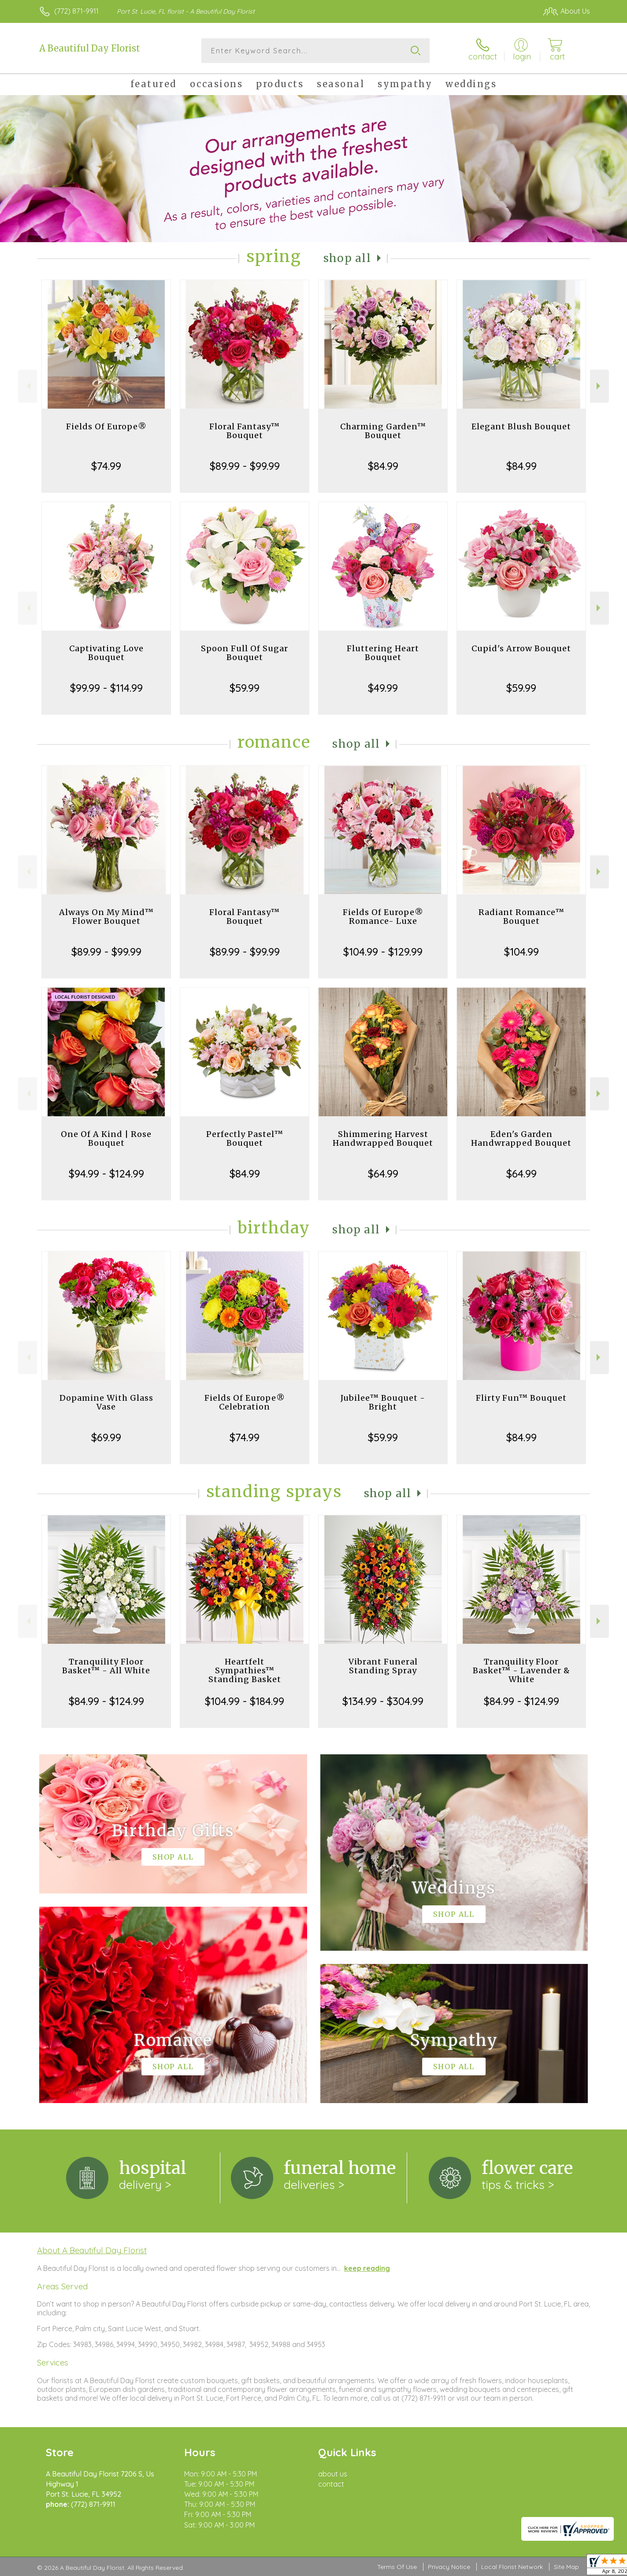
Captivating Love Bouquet (106, 652)
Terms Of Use (397, 2567)
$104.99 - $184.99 (244, 1701)
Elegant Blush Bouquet (521, 426)
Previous (27, 385)
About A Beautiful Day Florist (92, 2250)
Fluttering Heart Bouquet (383, 652)
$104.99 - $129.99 (383, 951)
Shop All (347, 258)
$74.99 (106, 465)
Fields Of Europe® (106, 426)
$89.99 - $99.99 (245, 465)
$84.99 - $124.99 (106, 1701)
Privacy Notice (449, 2567)
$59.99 (245, 687)
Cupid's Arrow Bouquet (521, 648)
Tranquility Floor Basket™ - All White (106, 1666)
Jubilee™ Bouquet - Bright (383, 1402)
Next (599, 385)
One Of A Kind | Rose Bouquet (106, 1138)
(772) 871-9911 (76, 11)
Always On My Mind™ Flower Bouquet (106, 916)
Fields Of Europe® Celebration (244, 1402)
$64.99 (383, 1173)
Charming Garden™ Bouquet (383, 430)
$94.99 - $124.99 (106, 1173)
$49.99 (383, 687)
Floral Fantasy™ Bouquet (244, 430)
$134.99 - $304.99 (382, 1701)
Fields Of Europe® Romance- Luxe (383, 916)
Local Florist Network (512, 2567)
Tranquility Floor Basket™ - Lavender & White (521, 1670)
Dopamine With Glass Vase (106, 1402)
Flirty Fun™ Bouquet (521, 1398)
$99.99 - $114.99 (106, 687)
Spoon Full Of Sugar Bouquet (244, 652)
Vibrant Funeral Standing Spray (383, 1666)
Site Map (566, 2567)
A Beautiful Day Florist (89, 48)
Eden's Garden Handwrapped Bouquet (521, 1138)
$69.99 (106, 1437)
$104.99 (521, 951)
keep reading (367, 2268)
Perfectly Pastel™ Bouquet (244, 1138)
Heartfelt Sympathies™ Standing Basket (244, 1670)
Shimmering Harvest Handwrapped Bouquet (383, 1138)
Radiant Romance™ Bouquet (521, 916)
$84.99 (383, 465)
